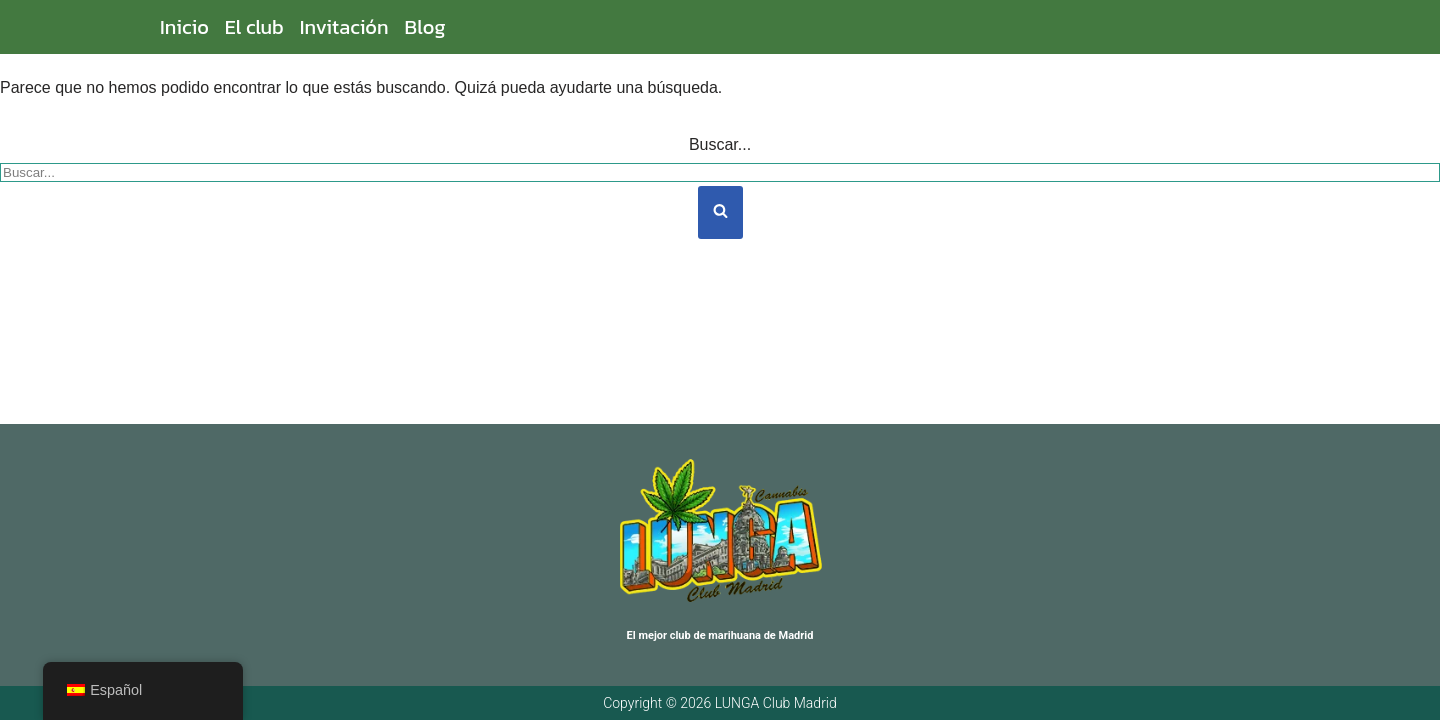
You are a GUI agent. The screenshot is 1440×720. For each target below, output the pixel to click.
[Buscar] (720, 172)
